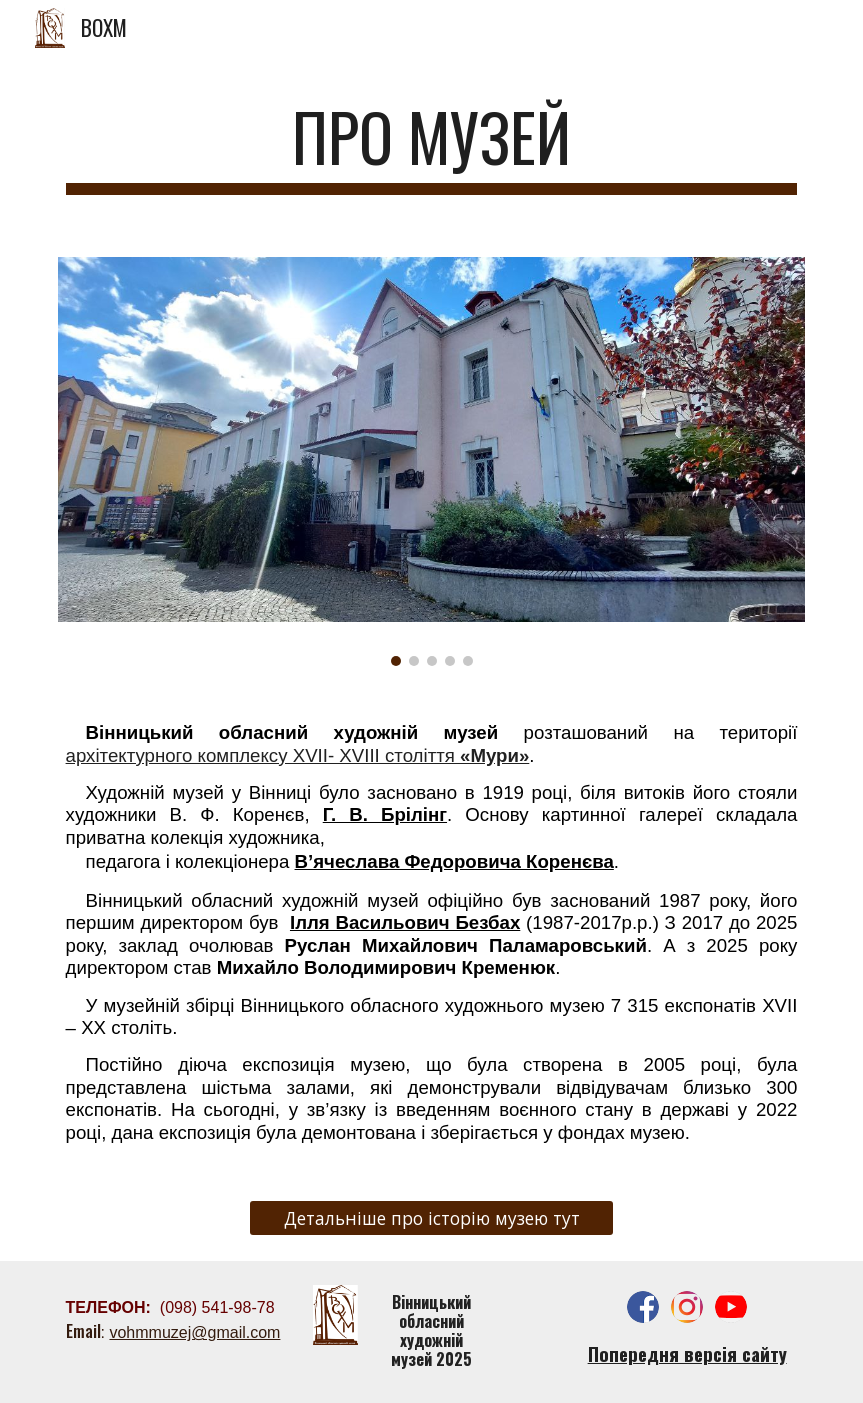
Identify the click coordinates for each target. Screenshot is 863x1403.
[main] (432, 146)
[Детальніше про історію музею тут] (431, 1218)
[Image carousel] (432, 461)
